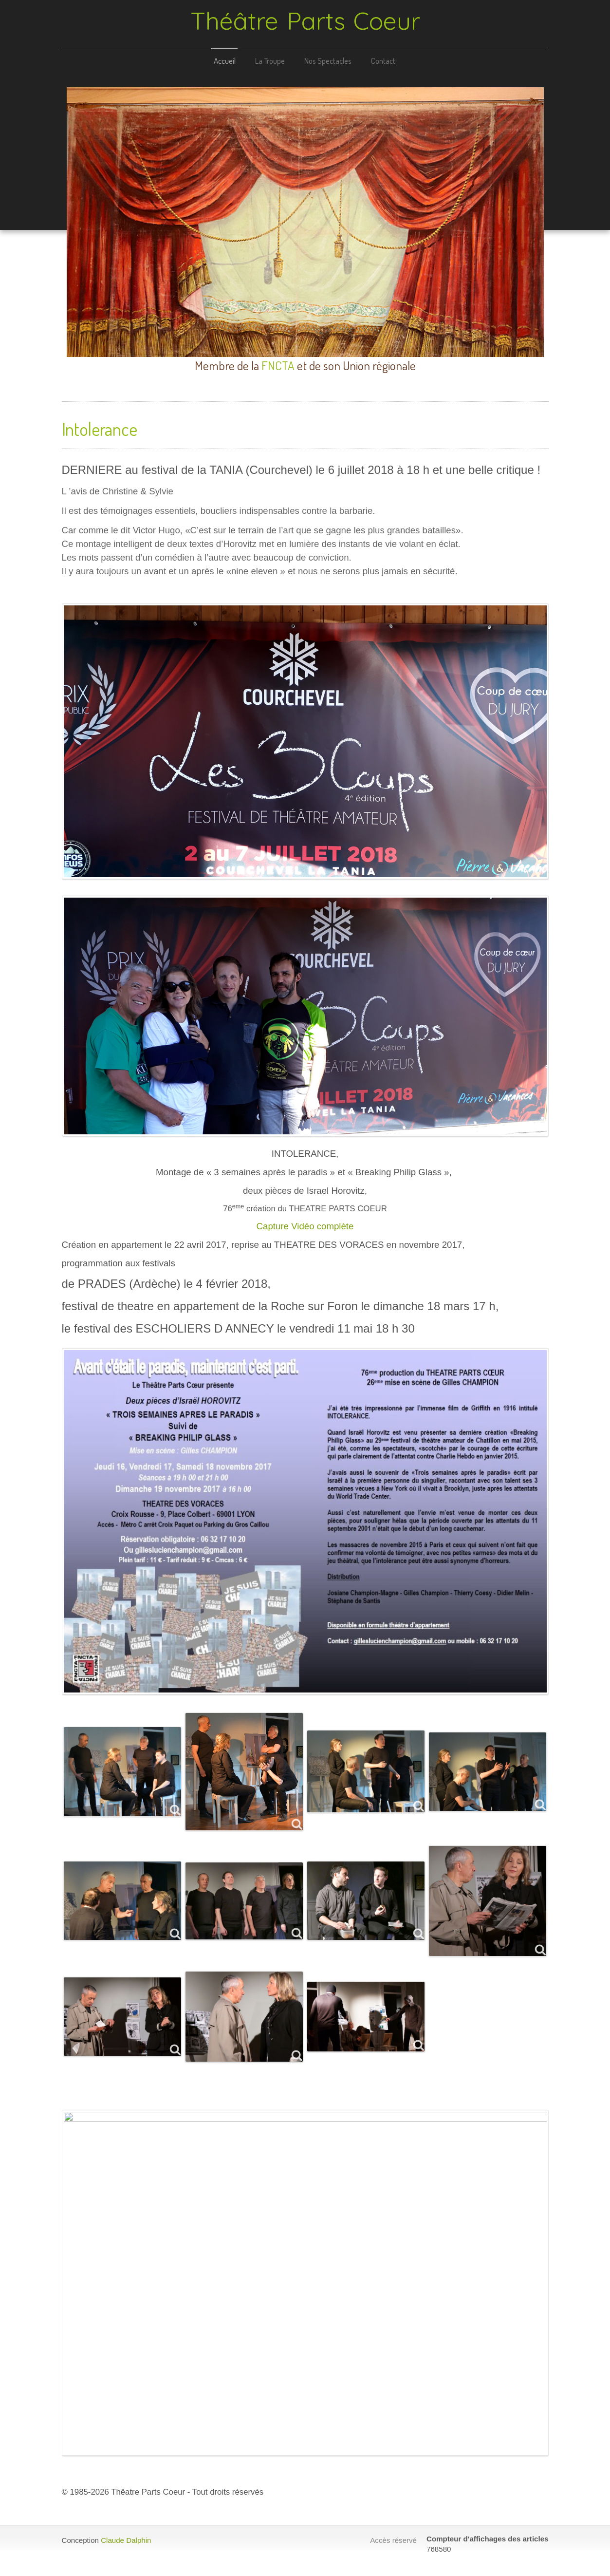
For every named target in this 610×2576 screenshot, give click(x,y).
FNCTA (278, 365)
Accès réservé (393, 2540)
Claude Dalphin (126, 2540)
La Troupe (268, 61)
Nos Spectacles (326, 61)
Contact (382, 61)
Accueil (223, 61)
